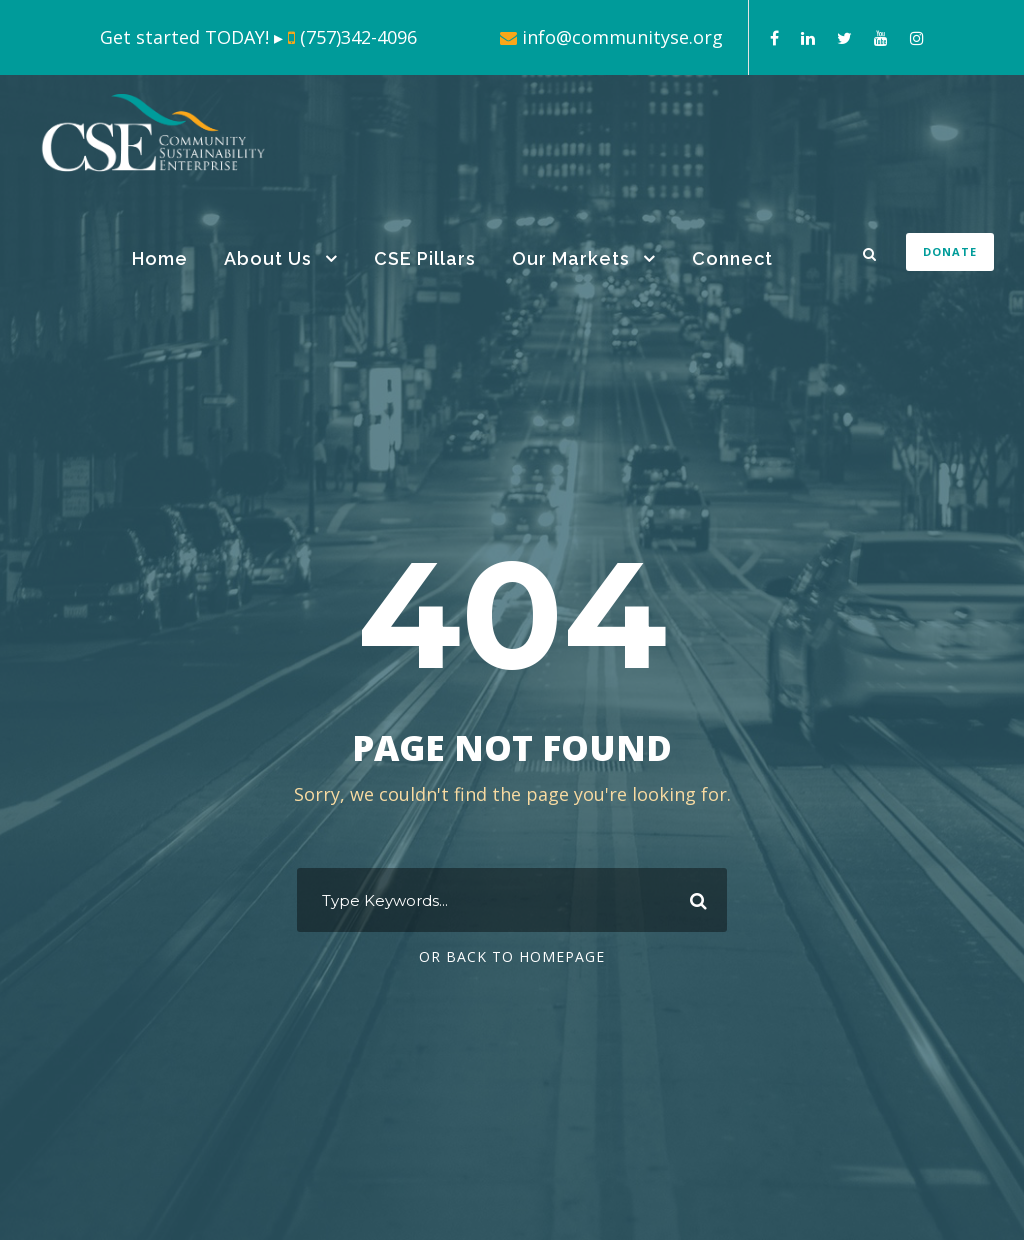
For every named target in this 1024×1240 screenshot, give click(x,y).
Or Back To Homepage (512, 956)
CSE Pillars (425, 258)
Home (160, 258)
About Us (268, 258)
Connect (732, 258)
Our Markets (571, 258)
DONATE (950, 251)
